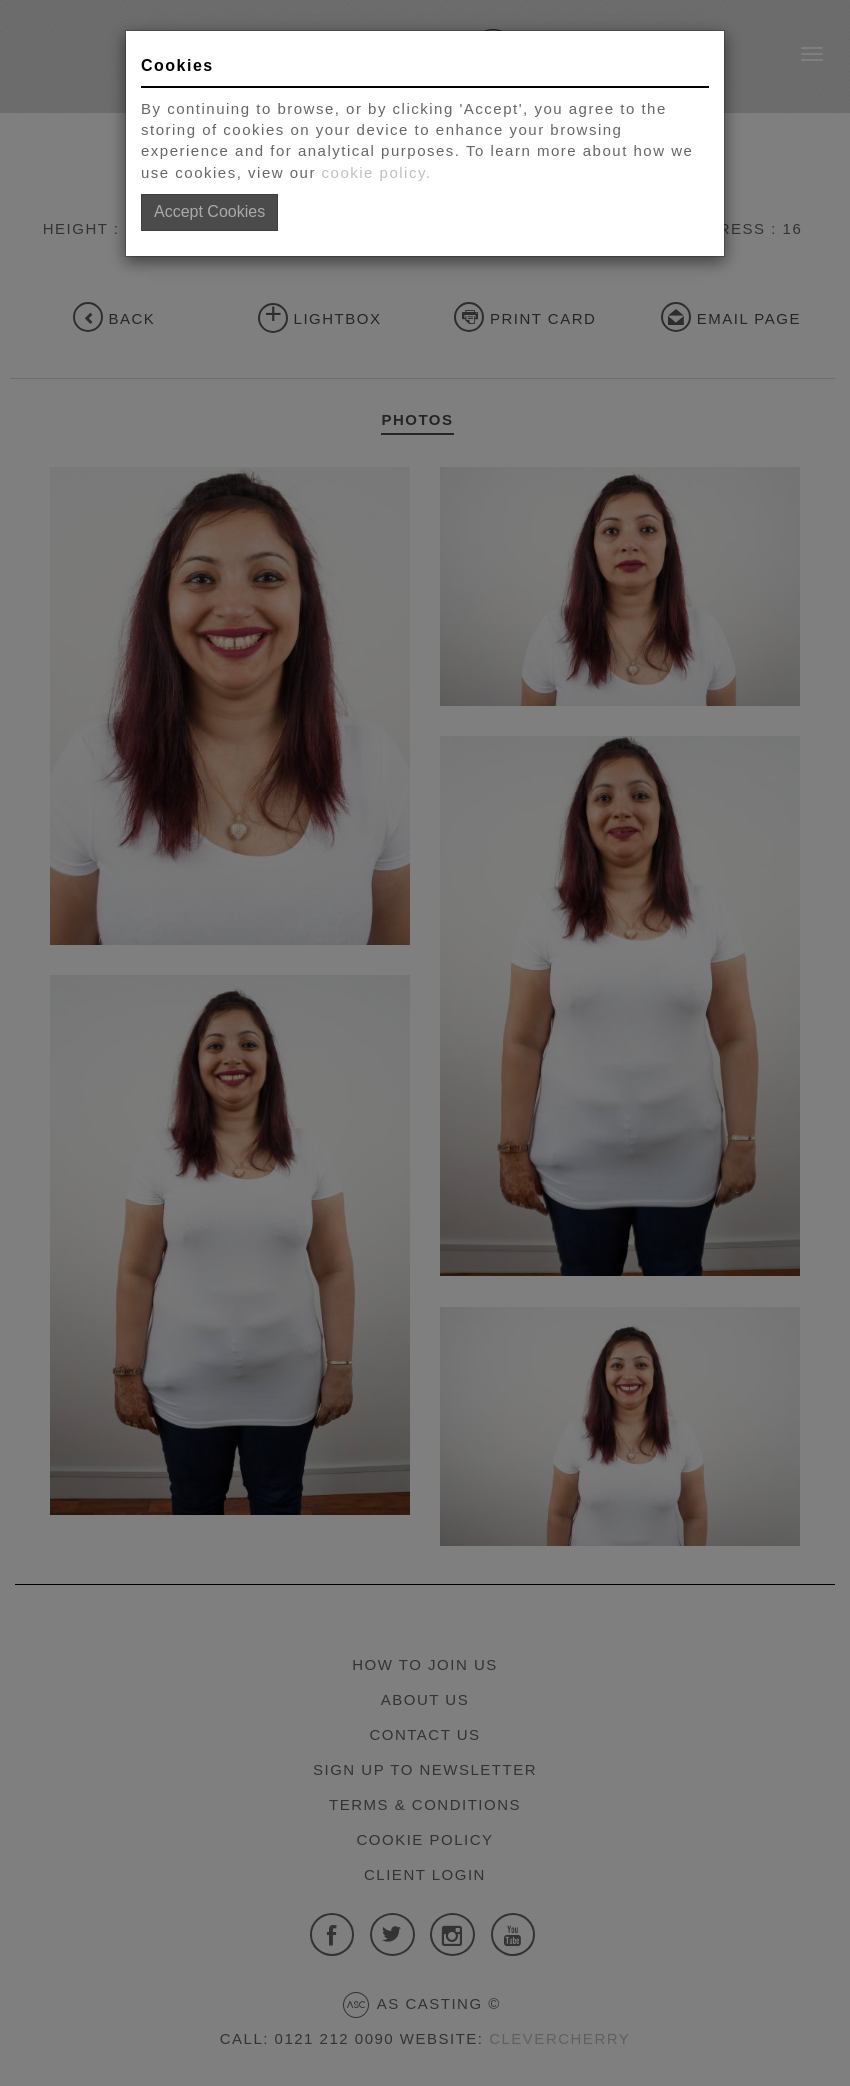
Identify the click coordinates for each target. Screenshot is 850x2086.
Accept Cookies (209, 211)
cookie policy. (377, 172)
